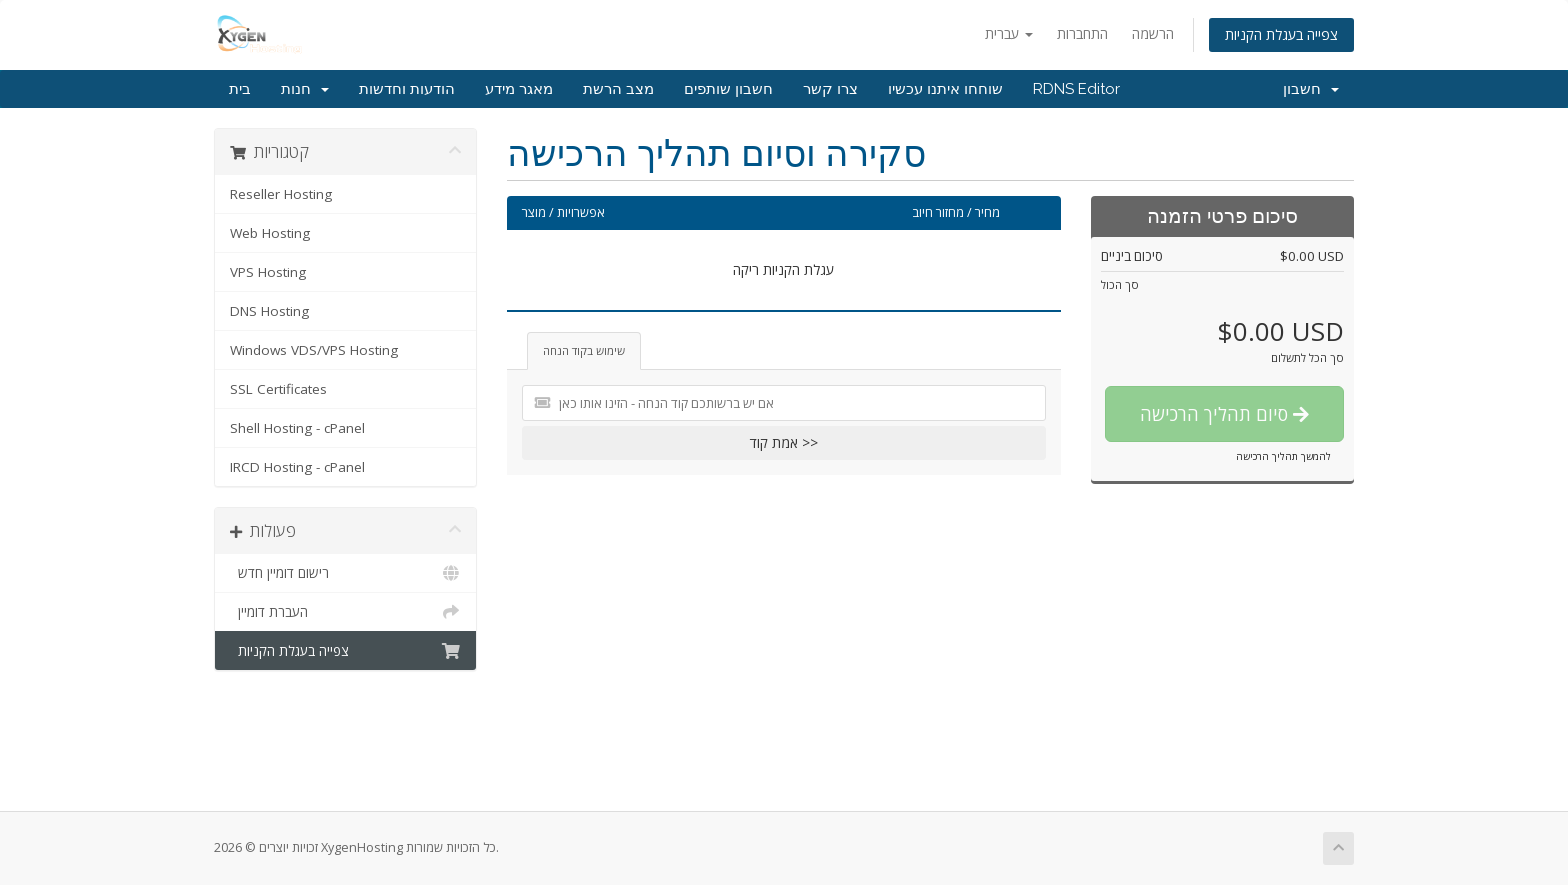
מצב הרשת (618, 89)
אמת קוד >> (784, 442)
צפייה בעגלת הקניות (1281, 34)
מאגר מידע (519, 89)
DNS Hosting (269, 311)
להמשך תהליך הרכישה (1283, 456)
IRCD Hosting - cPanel (297, 467)
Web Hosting (270, 233)
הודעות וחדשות (407, 89)
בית (240, 89)
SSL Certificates (278, 389)
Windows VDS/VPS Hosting (314, 350)
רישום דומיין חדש (345, 573)
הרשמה (1153, 33)
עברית (1009, 33)
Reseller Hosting (281, 194)
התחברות (1082, 33)
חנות (305, 89)
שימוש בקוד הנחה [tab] (584, 350)
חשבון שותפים (728, 89)
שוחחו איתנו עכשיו (945, 89)
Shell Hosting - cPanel (297, 428)
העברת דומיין (345, 612)
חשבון (1311, 89)
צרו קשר (830, 89)
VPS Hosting (268, 272)
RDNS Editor (1076, 89)
